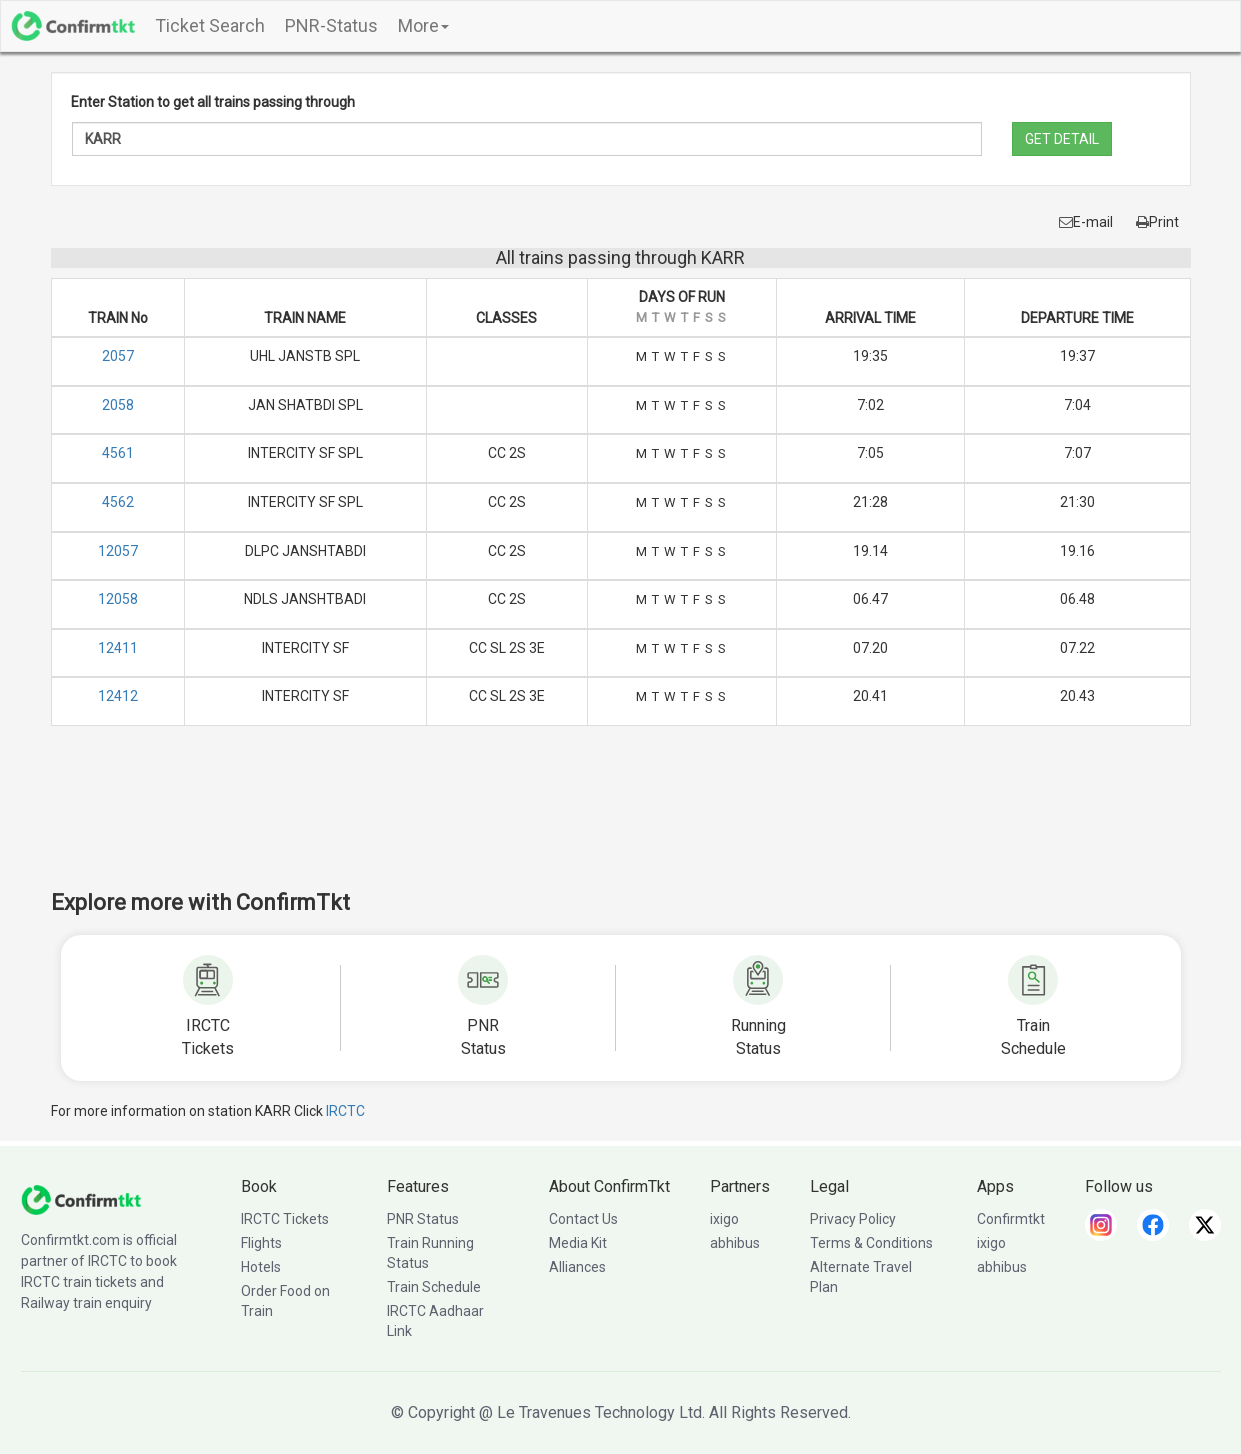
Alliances (577, 1267)
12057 (118, 551)
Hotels (261, 1267)
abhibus (735, 1243)
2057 (118, 356)
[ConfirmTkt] (81, 1198)
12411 (118, 648)
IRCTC (345, 1111)
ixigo (724, 1219)
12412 (118, 696)
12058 (118, 599)
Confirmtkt (1011, 1219)
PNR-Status (331, 25)
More (423, 25)
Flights (261, 1243)
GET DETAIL (1062, 139)
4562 (118, 502)
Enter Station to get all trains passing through (213, 102)
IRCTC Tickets (285, 1219)
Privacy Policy (853, 1219)
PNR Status (423, 1219)
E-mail (1086, 222)
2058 (118, 405)
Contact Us (583, 1219)
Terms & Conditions (871, 1243)
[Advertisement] (621, 821)
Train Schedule (434, 1287)
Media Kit (578, 1243)
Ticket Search (210, 25)
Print (1157, 222)
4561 (118, 453)
